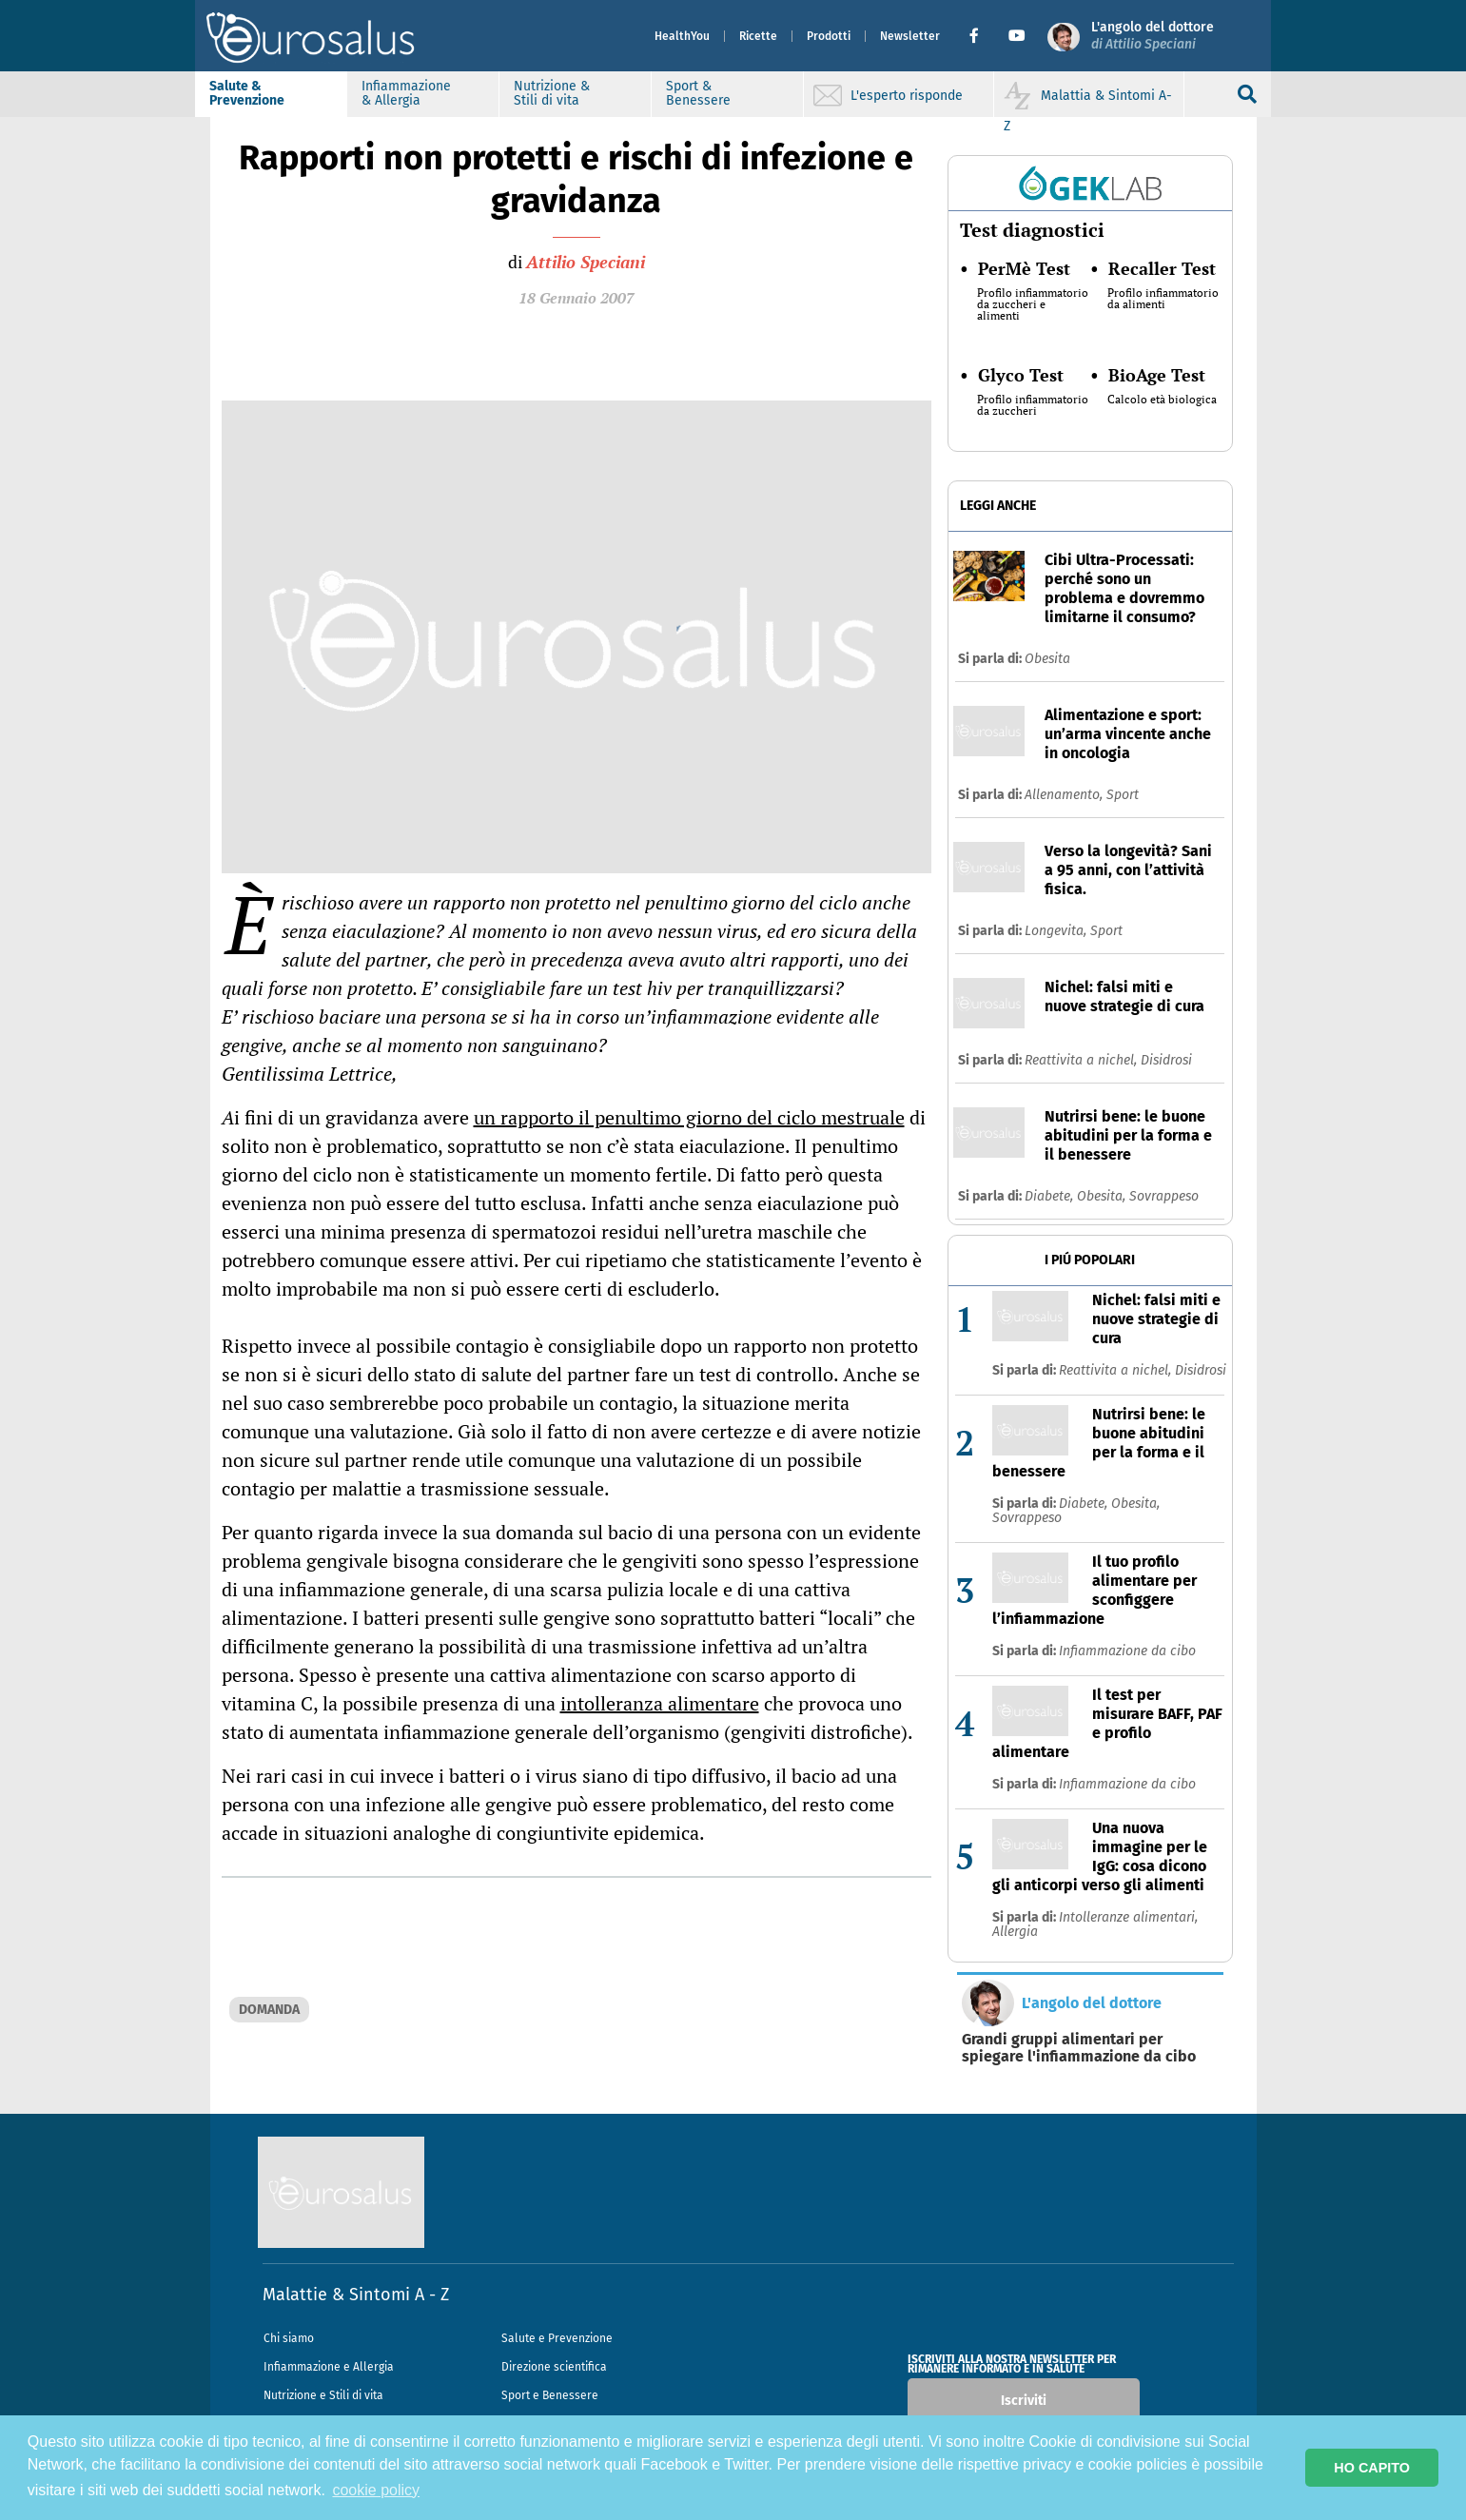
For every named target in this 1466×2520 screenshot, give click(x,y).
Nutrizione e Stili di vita (323, 2395)
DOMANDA (269, 2010)
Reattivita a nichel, (1083, 1060)
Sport (1122, 795)
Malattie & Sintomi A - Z (356, 2294)
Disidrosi (1166, 1060)
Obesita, (1103, 1196)
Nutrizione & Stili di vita (567, 93)
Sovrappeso (1164, 1196)
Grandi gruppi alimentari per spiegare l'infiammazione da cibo (1079, 2048)
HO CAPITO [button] (1372, 2467)
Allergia (1015, 1932)
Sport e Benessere (549, 2395)
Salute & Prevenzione (262, 93)
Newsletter (896, 36)
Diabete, (1051, 1196)
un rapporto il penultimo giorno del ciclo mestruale (689, 1117)
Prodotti (814, 36)
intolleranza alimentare (659, 1703)
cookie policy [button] (376, 2490)
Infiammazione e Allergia (329, 2366)
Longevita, (1057, 931)
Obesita (1047, 659)
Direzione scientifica (554, 2366)
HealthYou (667, 36)
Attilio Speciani (585, 261)
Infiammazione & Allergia (421, 93)
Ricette (744, 36)
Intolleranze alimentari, (1128, 1917)
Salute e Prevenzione (557, 2338)
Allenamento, (1065, 795)
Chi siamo (289, 2338)
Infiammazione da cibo (1127, 1651)
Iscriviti (1023, 2401)
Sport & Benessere (713, 93)
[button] (967, 36)
